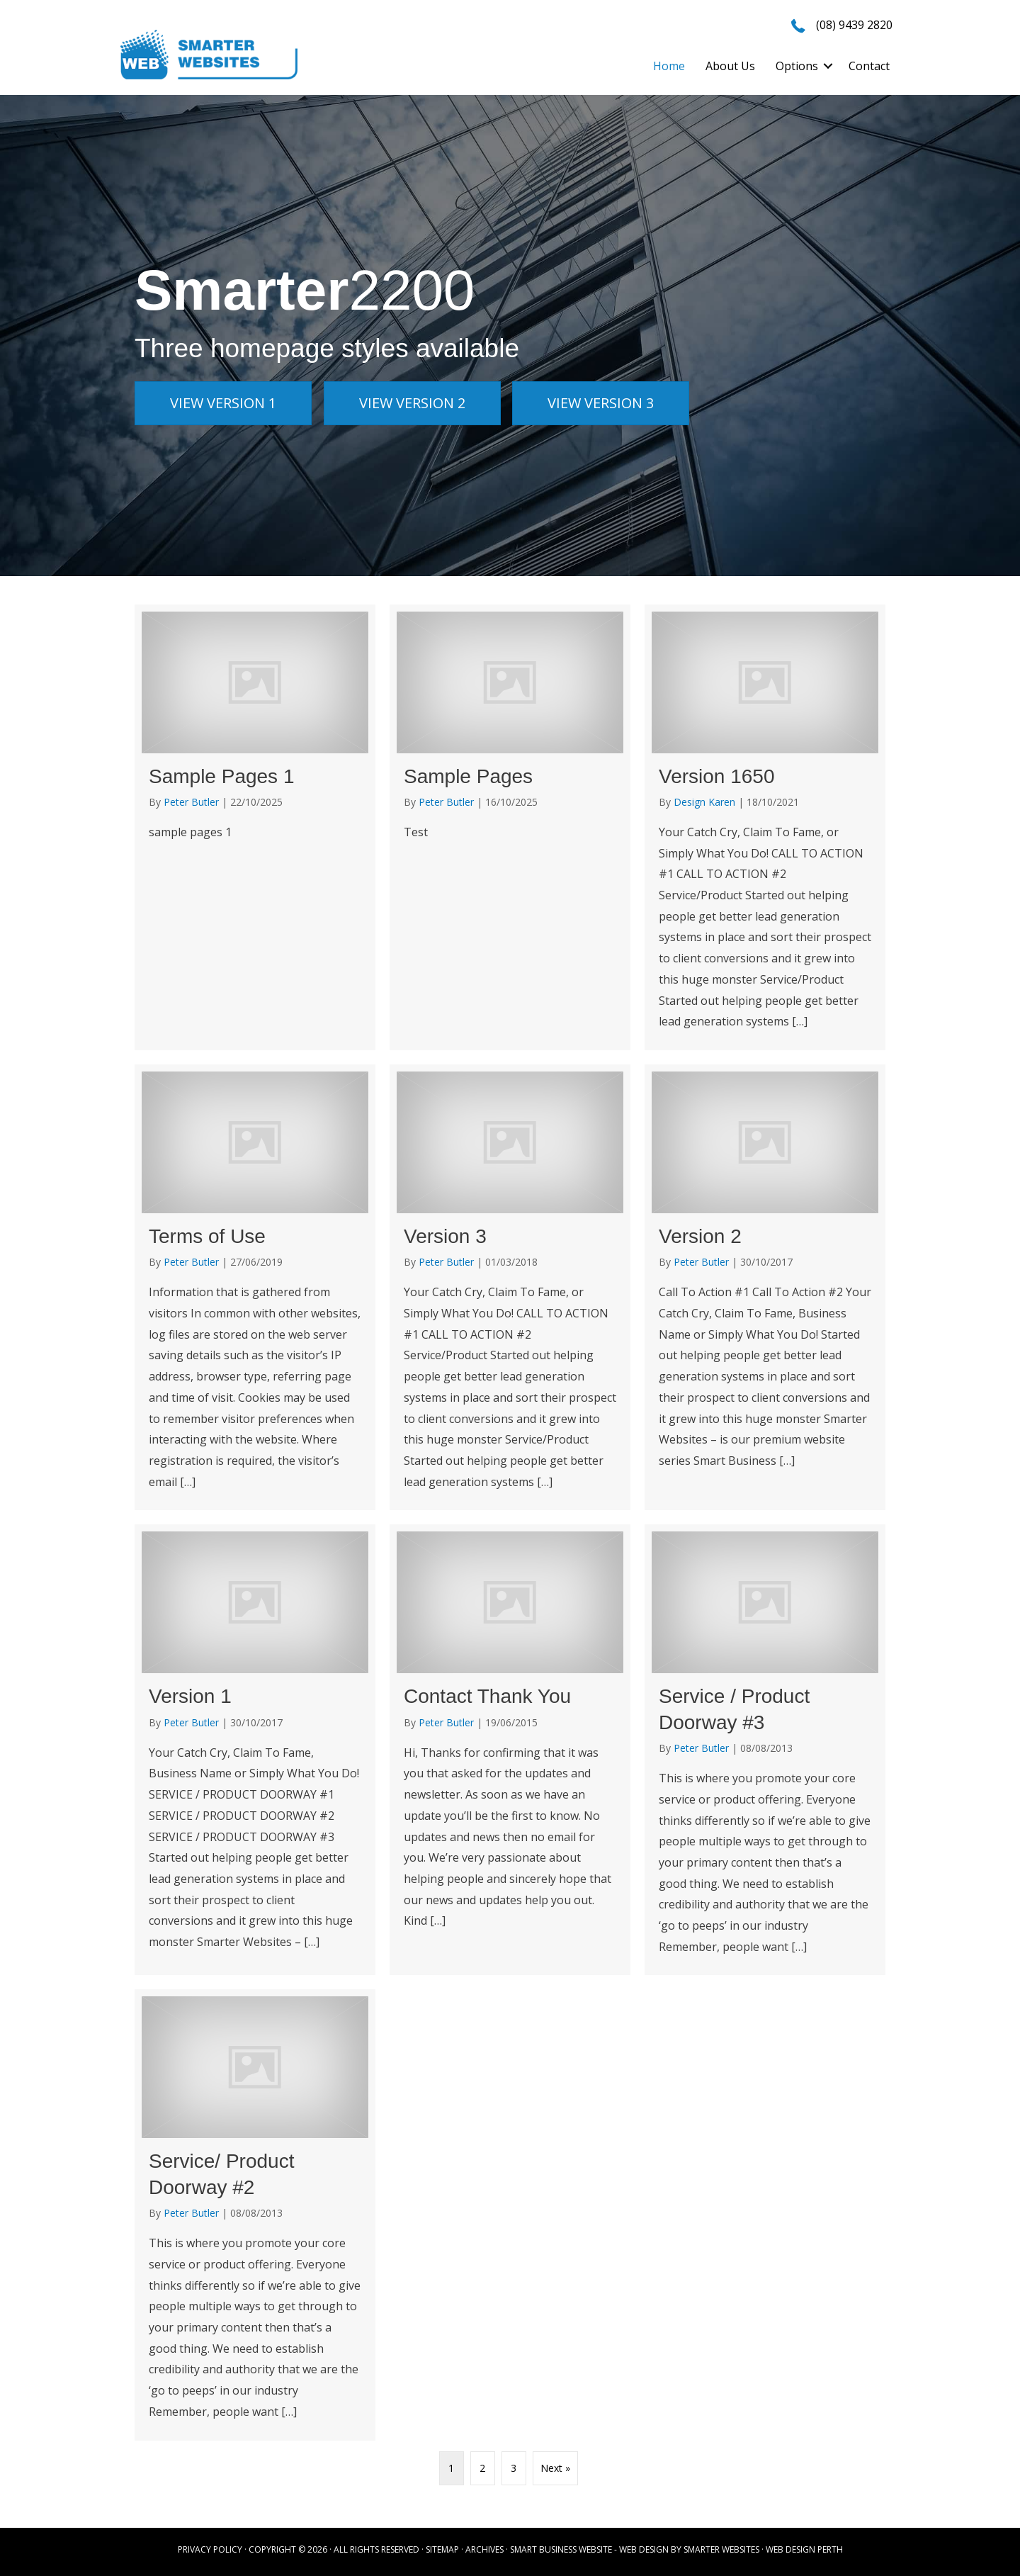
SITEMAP (442, 2549)
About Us (730, 66)
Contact (869, 66)
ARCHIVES (484, 2549)
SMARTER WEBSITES (721, 2549)
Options (797, 66)
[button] (828, 66)
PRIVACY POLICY (210, 2549)
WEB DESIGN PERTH (804, 2549)
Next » (555, 2468)
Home (669, 66)
